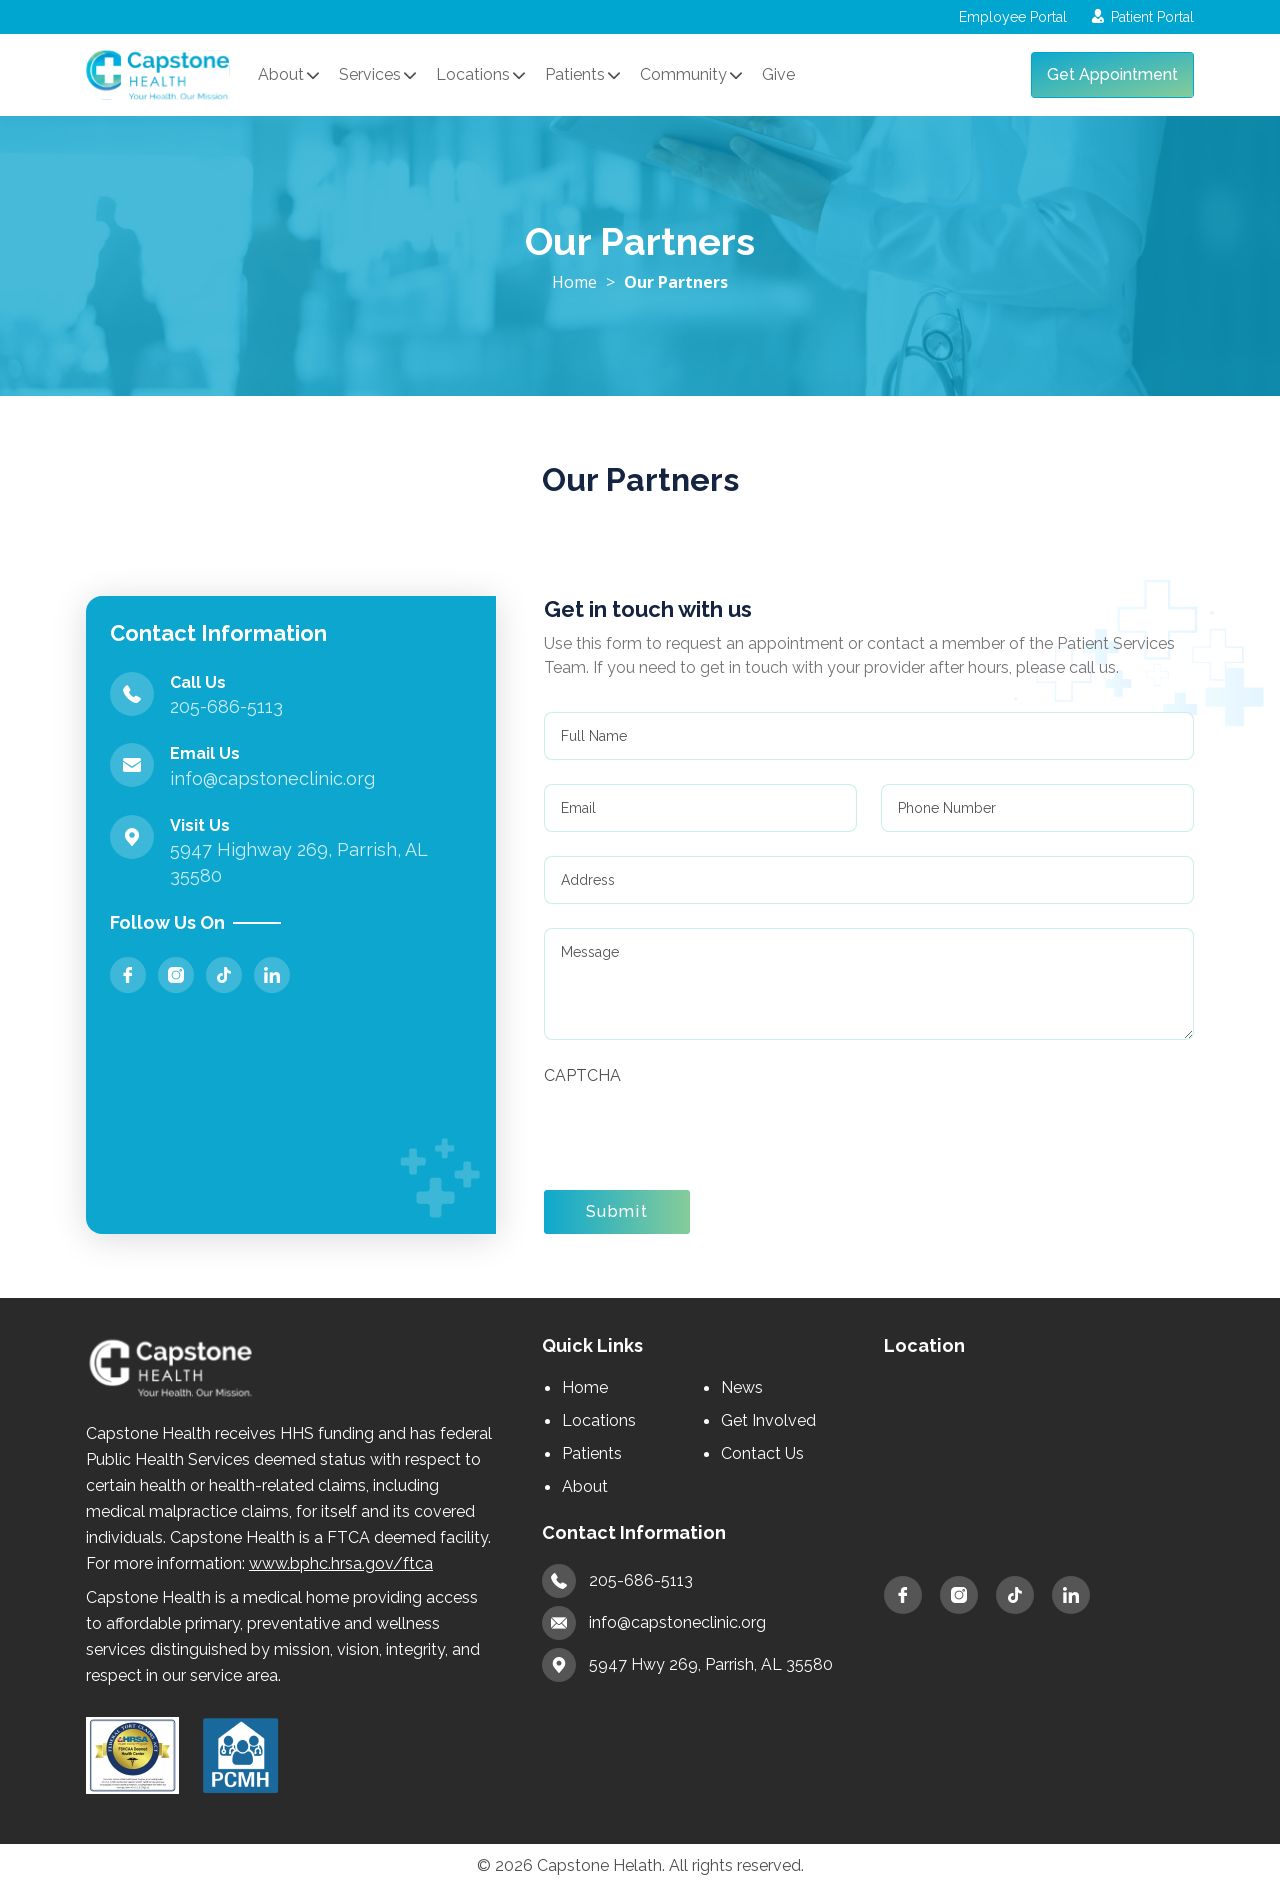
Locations (599, 1420)
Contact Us (762, 1453)
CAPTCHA (582, 1075)
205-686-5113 (617, 1581)
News (742, 1387)
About (585, 1486)
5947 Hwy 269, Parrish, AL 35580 (687, 1665)
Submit (617, 1211)
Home (574, 282)
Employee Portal (1010, 17)
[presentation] (696, 1127)
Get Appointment (1112, 74)
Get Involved (768, 1420)
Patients (592, 1453)
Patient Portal (1142, 17)
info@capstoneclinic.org (654, 1623)
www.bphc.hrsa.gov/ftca (341, 1563)
